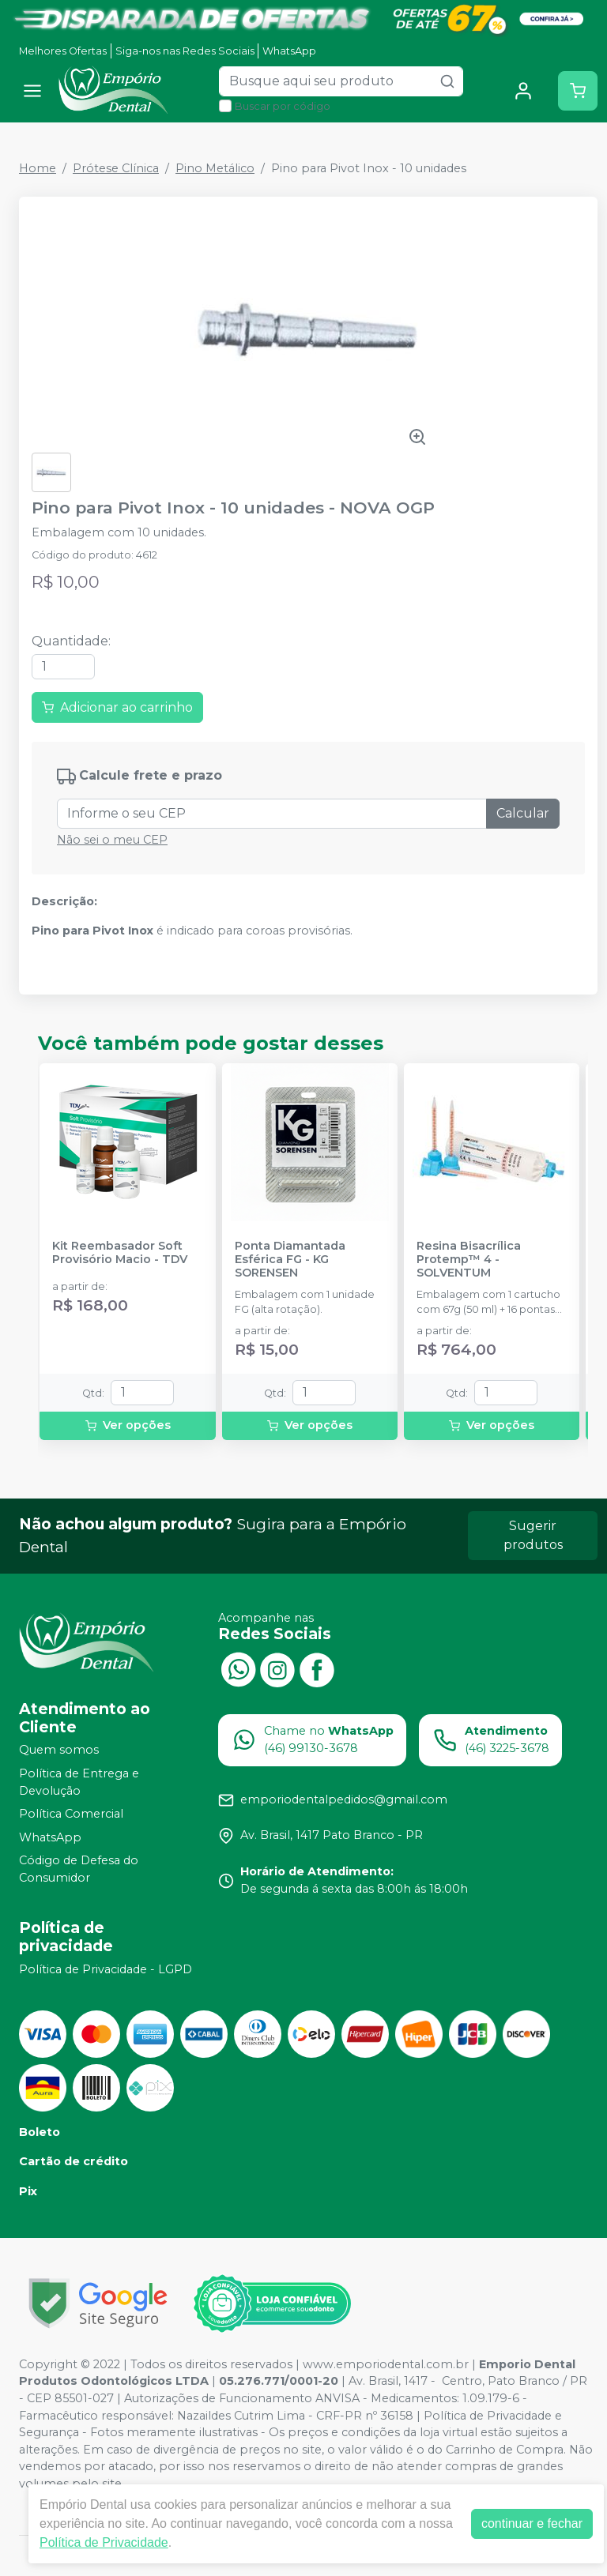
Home (37, 168)
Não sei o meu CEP (112, 840)
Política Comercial (71, 1814)
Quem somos (59, 1750)
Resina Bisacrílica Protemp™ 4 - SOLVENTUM (469, 1259)
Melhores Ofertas (63, 51)
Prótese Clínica (116, 168)
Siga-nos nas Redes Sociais (184, 51)
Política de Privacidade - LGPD (105, 1969)
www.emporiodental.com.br (386, 2364)
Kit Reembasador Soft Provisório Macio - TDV (119, 1252)
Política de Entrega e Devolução (79, 1782)
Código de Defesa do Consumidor (78, 1870)
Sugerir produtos (533, 1535)
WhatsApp (289, 51)
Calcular (522, 813)
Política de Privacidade (104, 2542)
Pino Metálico (214, 168)
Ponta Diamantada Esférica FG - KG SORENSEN (290, 1259)
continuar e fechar (531, 2523)
